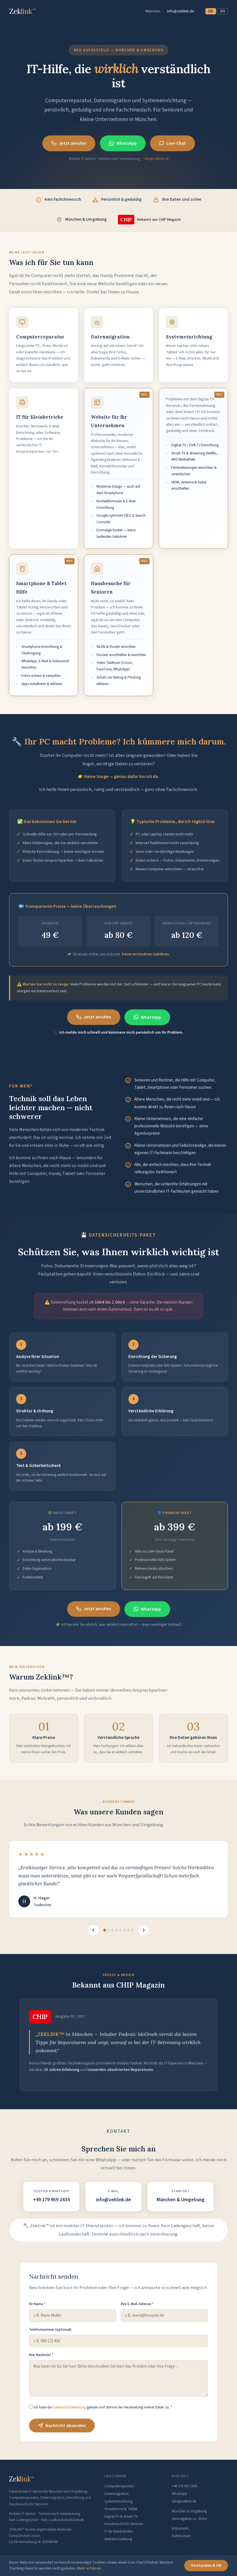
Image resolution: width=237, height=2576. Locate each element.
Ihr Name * (37, 2304)
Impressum (180, 2528)
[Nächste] (143, 1930)
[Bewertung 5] (120, 1930)
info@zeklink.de (180, 11)
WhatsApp (123, 143)
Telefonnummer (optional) (50, 2329)
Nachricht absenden (62, 2426)
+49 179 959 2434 (51, 2199)
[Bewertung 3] (112, 1930)
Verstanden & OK (206, 2565)
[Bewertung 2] (108, 1930)
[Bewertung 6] (124, 1930)
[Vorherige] (93, 1930)
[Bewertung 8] (132, 1930)
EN (222, 11)
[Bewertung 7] (128, 1930)
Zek (21, 2479)
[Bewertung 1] (104, 1930)
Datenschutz (181, 2536)
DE (210, 11)
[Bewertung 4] (116, 1930)
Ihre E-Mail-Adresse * (137, 2304)
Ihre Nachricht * (41, 2355)
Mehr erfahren (89, 2568)
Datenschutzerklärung (69, 2407)
